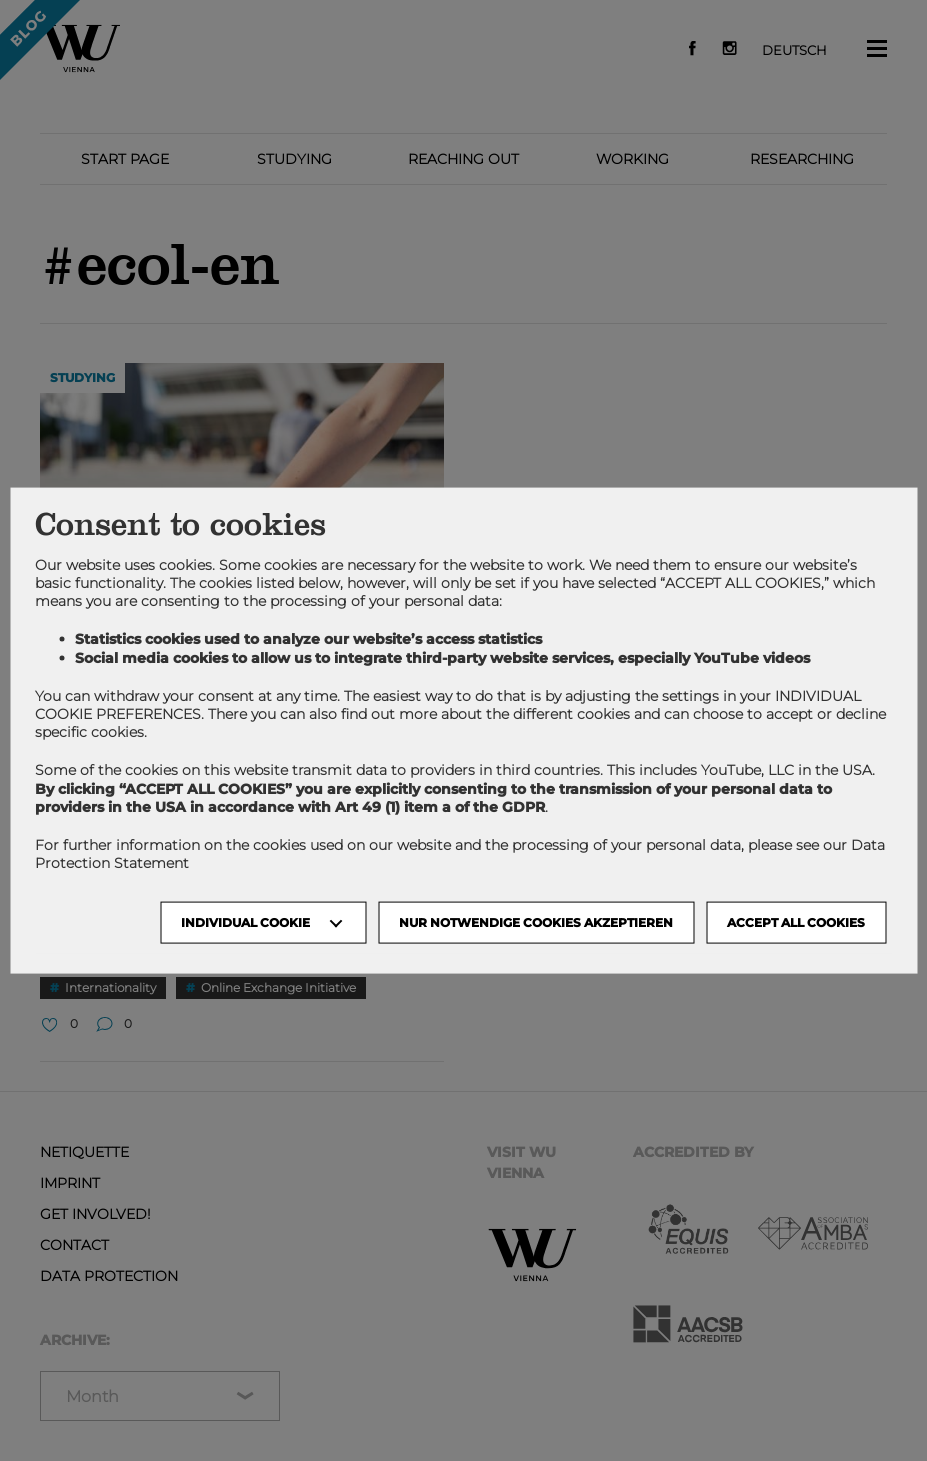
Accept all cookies (796, 922)
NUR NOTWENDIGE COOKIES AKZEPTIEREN (536, 922)
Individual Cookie (245, 922)
